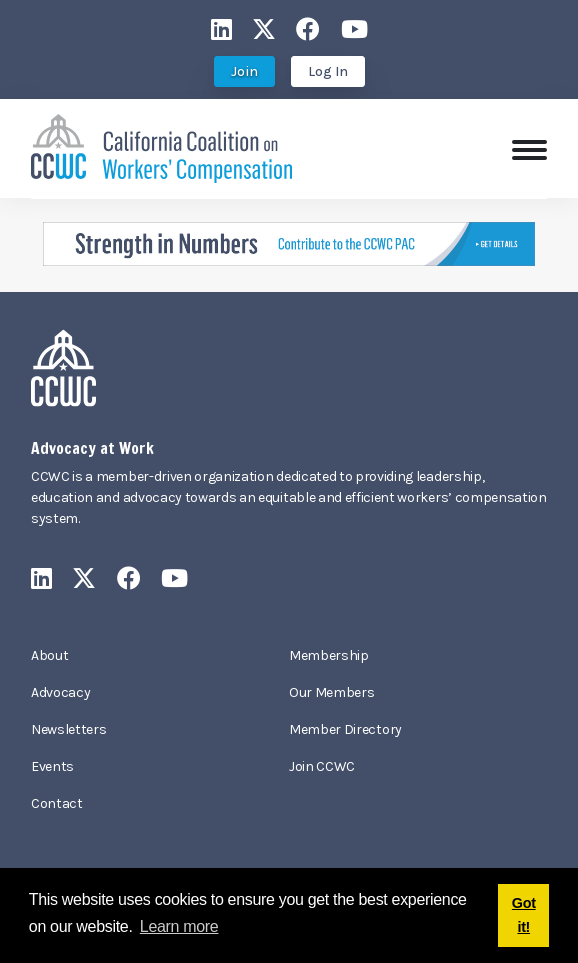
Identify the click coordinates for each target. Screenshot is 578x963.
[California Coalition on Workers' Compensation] (161, 146)
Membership (329, 655)
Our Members (331, 692)
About (49, 655)
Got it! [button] (524, 915)
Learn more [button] (179, 926)
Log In (328, 71)
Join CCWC (322, 766)
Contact (57, 803)
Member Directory (345, 729)
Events (52, 766)
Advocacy (60, 692)
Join (244, 71)
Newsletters (68, 729)
